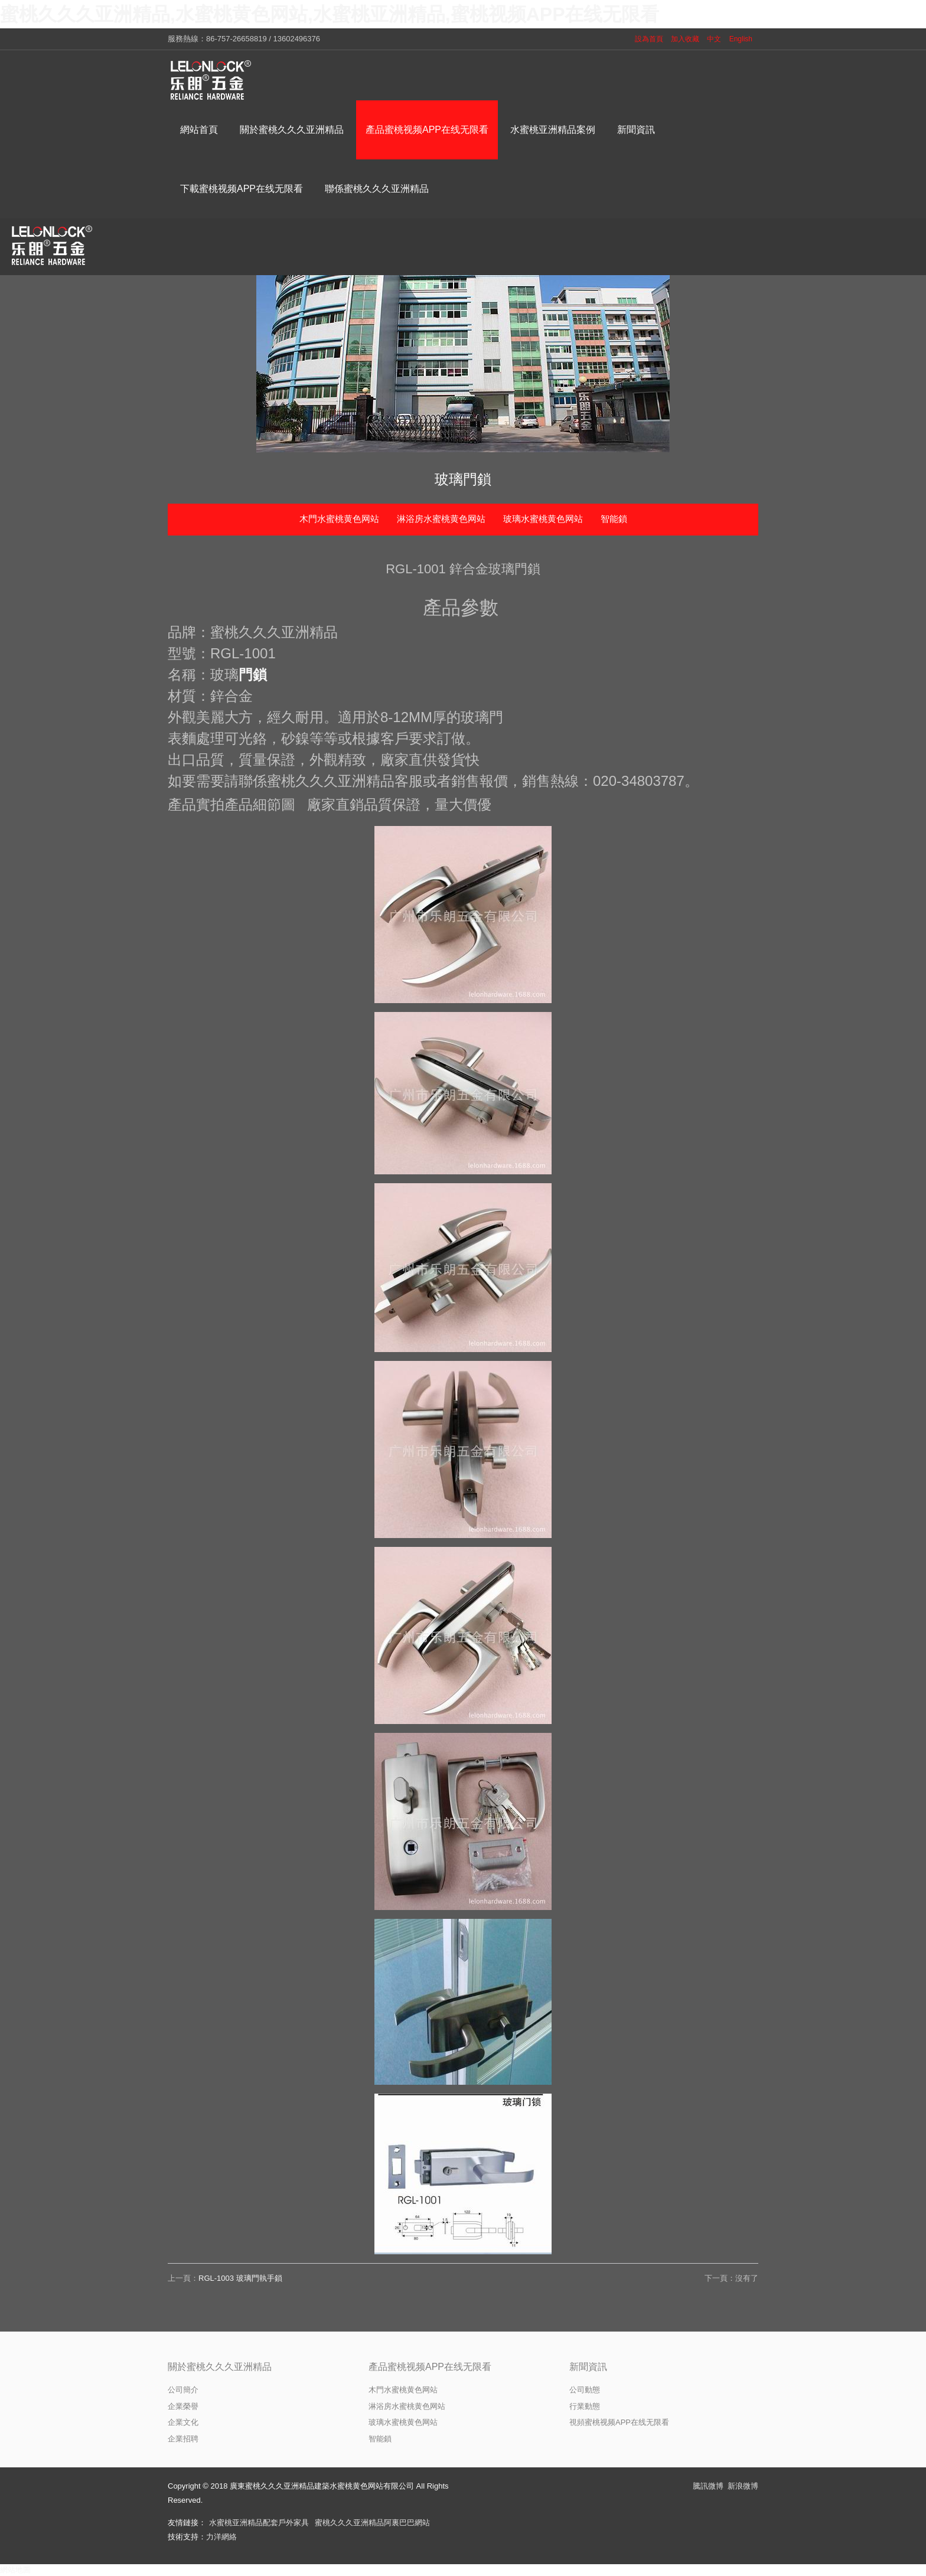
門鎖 (253, 675)
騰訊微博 (708, 2486)
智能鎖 (614, 519)
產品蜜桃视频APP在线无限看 (430, 2367)
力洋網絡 (221, 2536)
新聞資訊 (588, 2367)
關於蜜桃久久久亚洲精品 (220, 2367)
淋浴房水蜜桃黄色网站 (441, 519)
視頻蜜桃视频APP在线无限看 (619, 2422)
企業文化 (183, 2422)
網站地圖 (15, 2569)
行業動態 (584, 2406)
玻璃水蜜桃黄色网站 (543, 519)
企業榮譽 (183, 2406)
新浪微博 (743, 2486)
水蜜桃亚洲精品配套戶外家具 (259, 2522)
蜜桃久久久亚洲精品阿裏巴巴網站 (372, 2522)
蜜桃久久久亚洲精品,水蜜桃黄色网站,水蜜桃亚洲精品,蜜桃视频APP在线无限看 (329, 14)
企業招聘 (183, 2438)
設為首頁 (649, 39)
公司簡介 (183, 2389)
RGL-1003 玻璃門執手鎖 (240, 2278)
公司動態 (584, 2389)
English (740, 39)
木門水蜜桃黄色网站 (339, 519)
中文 (714, 39)
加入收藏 (685, 39)
